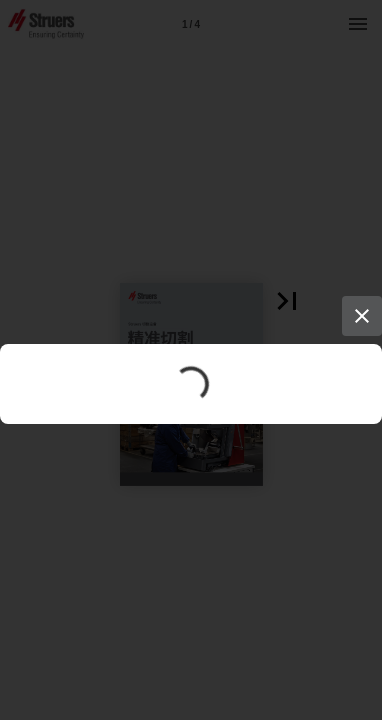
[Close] (362, 316)
